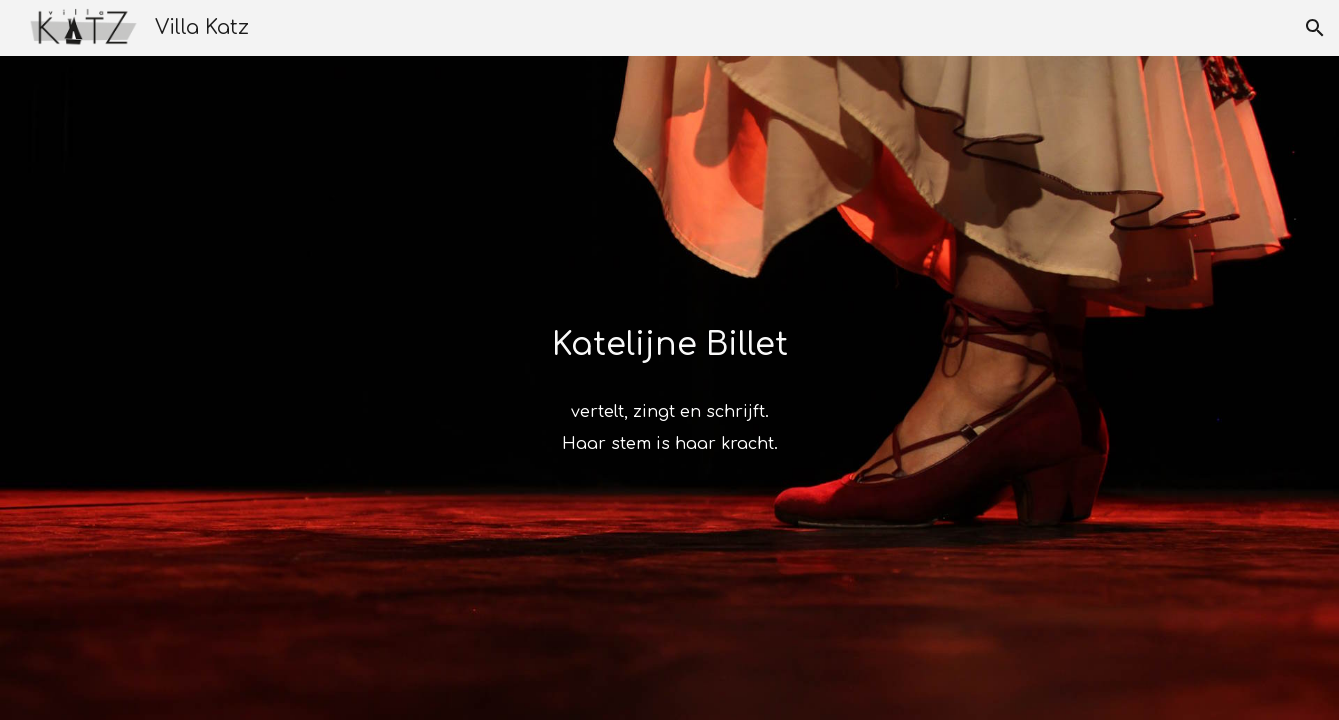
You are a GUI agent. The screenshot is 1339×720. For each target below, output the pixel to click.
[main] (669, 341)
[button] (1315, 28)
